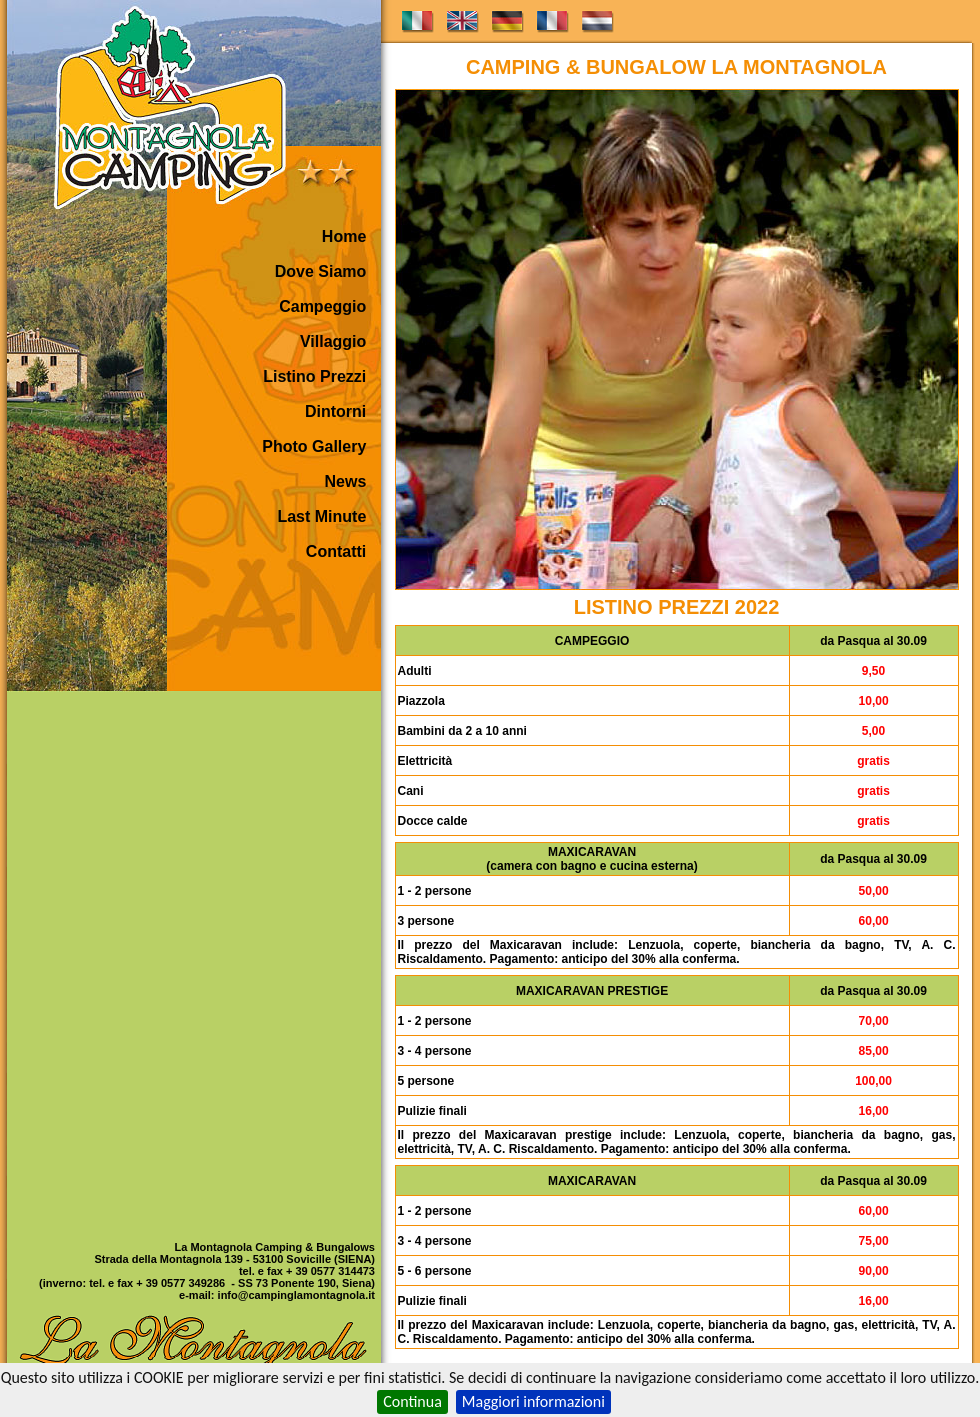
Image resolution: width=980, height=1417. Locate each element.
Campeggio (322, 306)
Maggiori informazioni (533, 1401)
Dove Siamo (321, 271)
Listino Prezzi (314, 376)
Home (344, 236)
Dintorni (335, 411)
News (346, 481)
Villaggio (333, 341)
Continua (412, 1401)
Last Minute (321, 516)
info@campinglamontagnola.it (296, 1295)
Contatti (336, 551)
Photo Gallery (314, 446)
